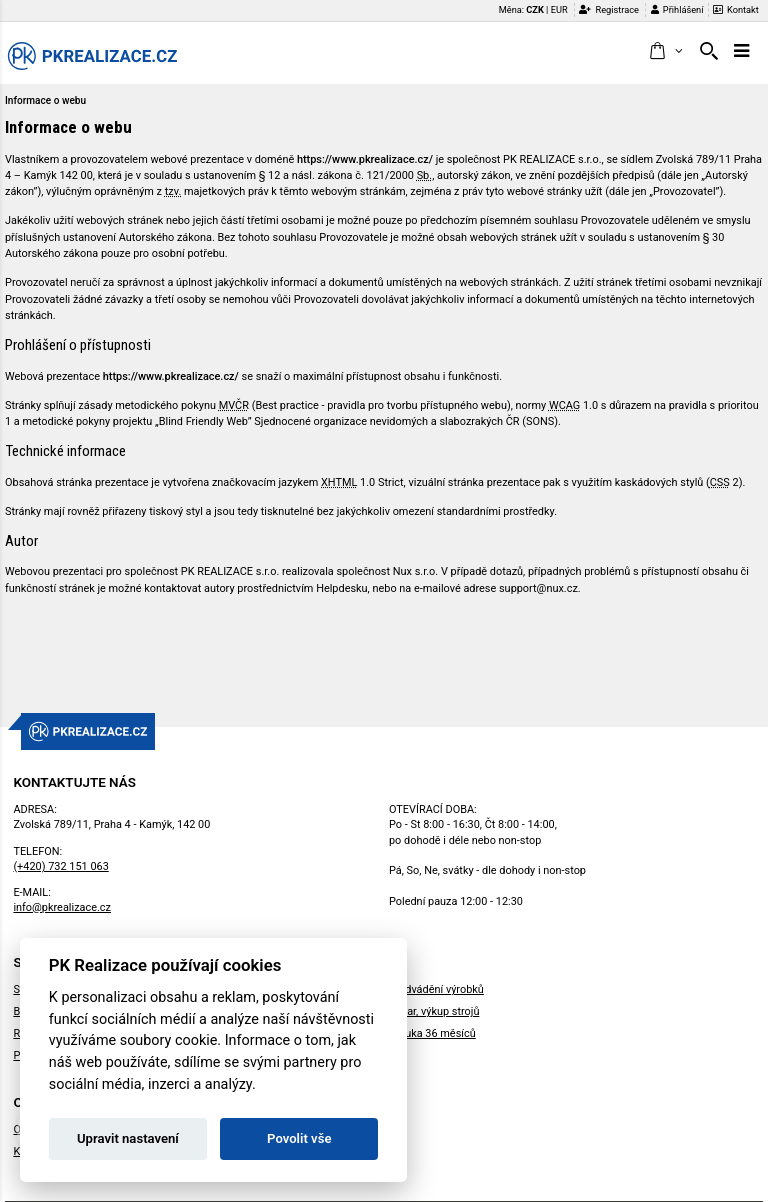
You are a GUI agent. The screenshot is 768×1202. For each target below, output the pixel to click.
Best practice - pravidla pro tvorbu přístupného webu (381, 405)
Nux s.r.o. (415, 571)
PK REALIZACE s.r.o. (552, 159)
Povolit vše (299, 1138)
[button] (665, 52)
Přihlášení (677, 9)
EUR (559, 9)
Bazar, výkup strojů (434, 1011)
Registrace (609, 9)
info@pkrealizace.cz (62, 907)
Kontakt (736, 9)
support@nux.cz (538, 588)
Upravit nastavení (128, 1138)
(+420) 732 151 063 (60, 866)
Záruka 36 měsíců (432, 1033)
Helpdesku (341, 588)
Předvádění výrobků (436, 989)
